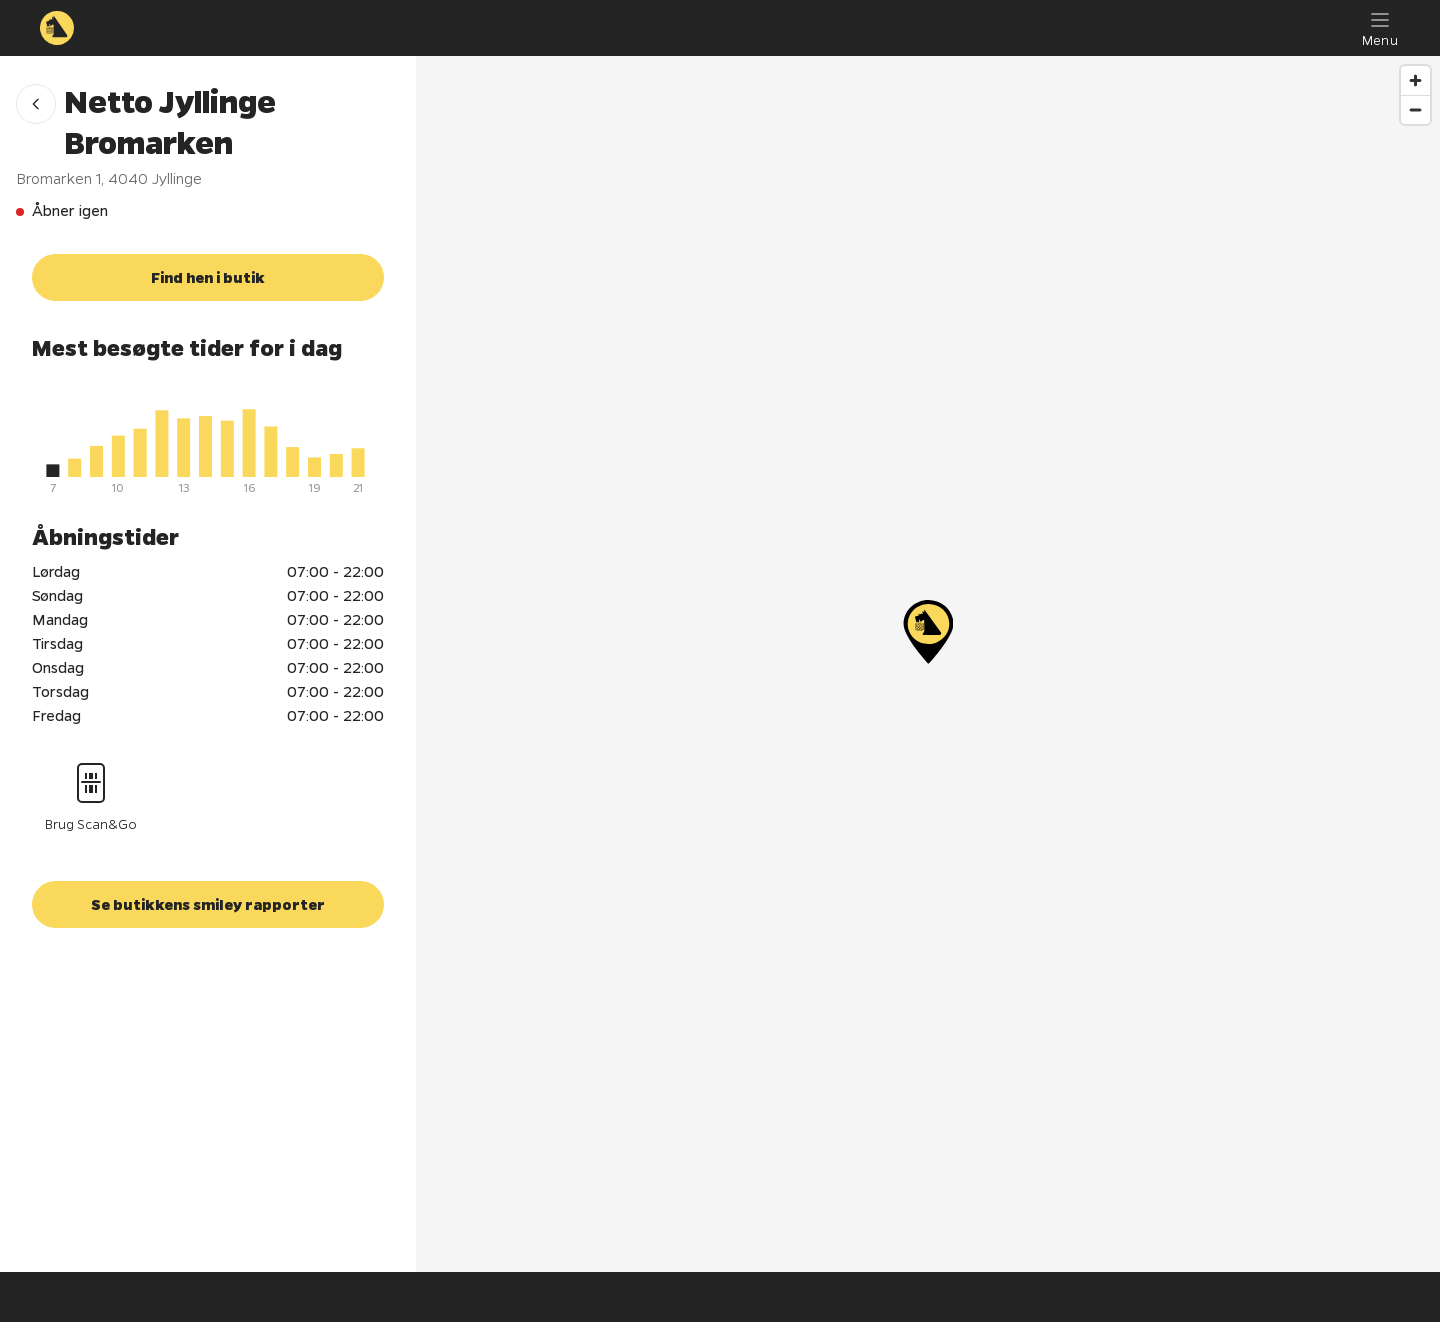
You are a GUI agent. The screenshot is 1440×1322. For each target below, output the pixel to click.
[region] (928, 664)
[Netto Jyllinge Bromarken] (928, 632)
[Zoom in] (1415, 80)
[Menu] (1380, 28)
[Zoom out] (1415, 109)
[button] (36, 104)
